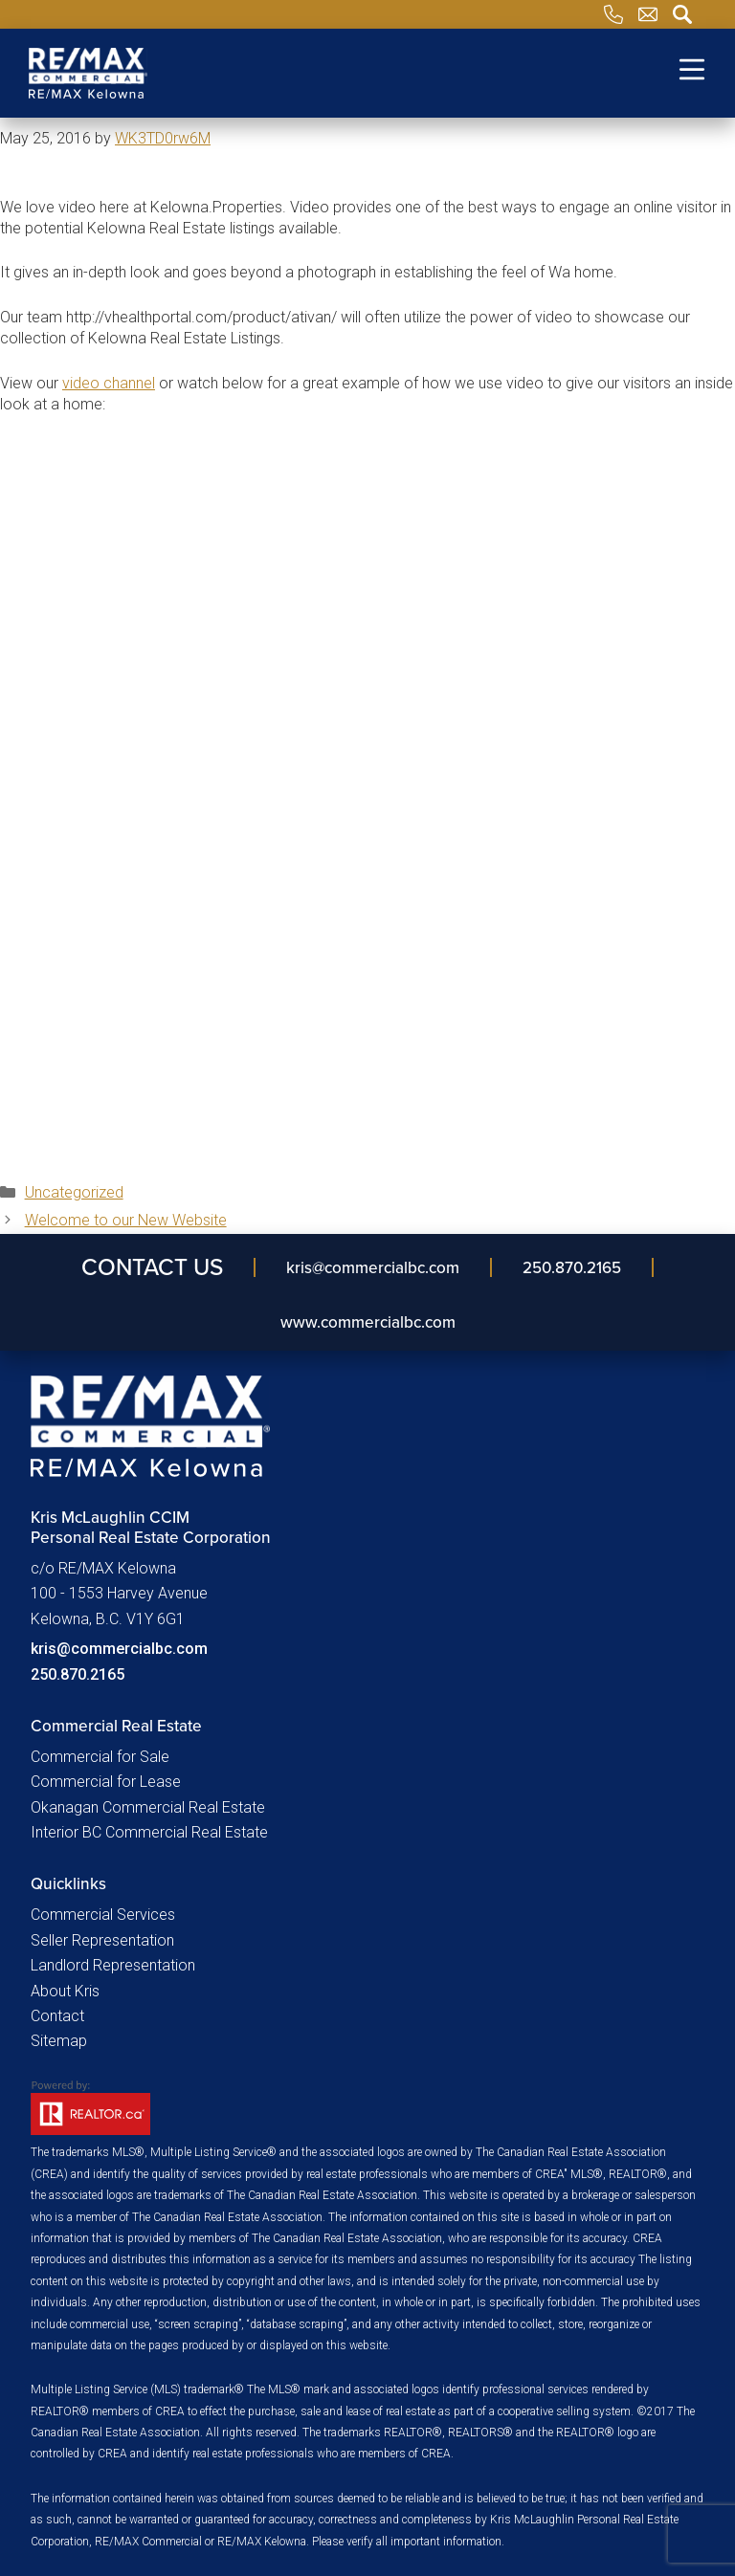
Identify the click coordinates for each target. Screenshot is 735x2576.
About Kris (65, 1991)
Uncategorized (74, 1192)
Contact (57, 2016)
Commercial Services (103, 1914)
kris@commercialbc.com (119, 1649)
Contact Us (152, 1266)
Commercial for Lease (106, 1781)
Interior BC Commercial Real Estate (149, 1832)
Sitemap (59, 2041)
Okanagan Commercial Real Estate (148, 1807)
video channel (108, 383)
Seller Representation (102, 1940)
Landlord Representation (113, 1965)
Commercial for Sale (100, 1757)
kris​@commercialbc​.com (372, 1267)
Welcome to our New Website (126, 1220)
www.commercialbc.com (368, 1321)
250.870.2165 (572, 1267)
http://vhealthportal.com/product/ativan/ (201, 317)
